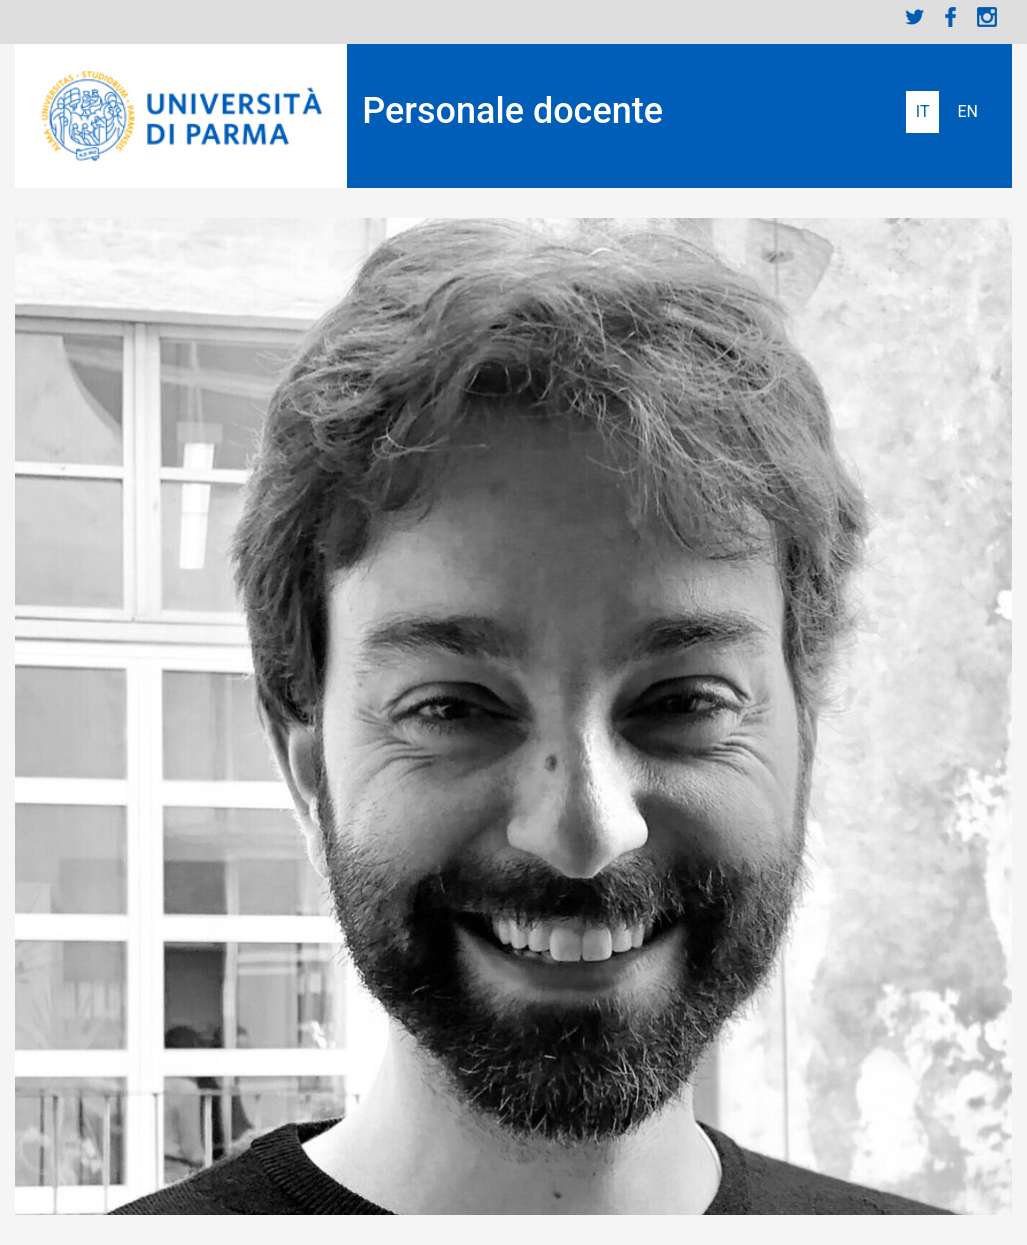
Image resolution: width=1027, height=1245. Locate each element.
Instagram (987, 17)
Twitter (915, 17)
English (967, 112)
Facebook (951, 17)
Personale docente (512, 111)
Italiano (923, 112)
